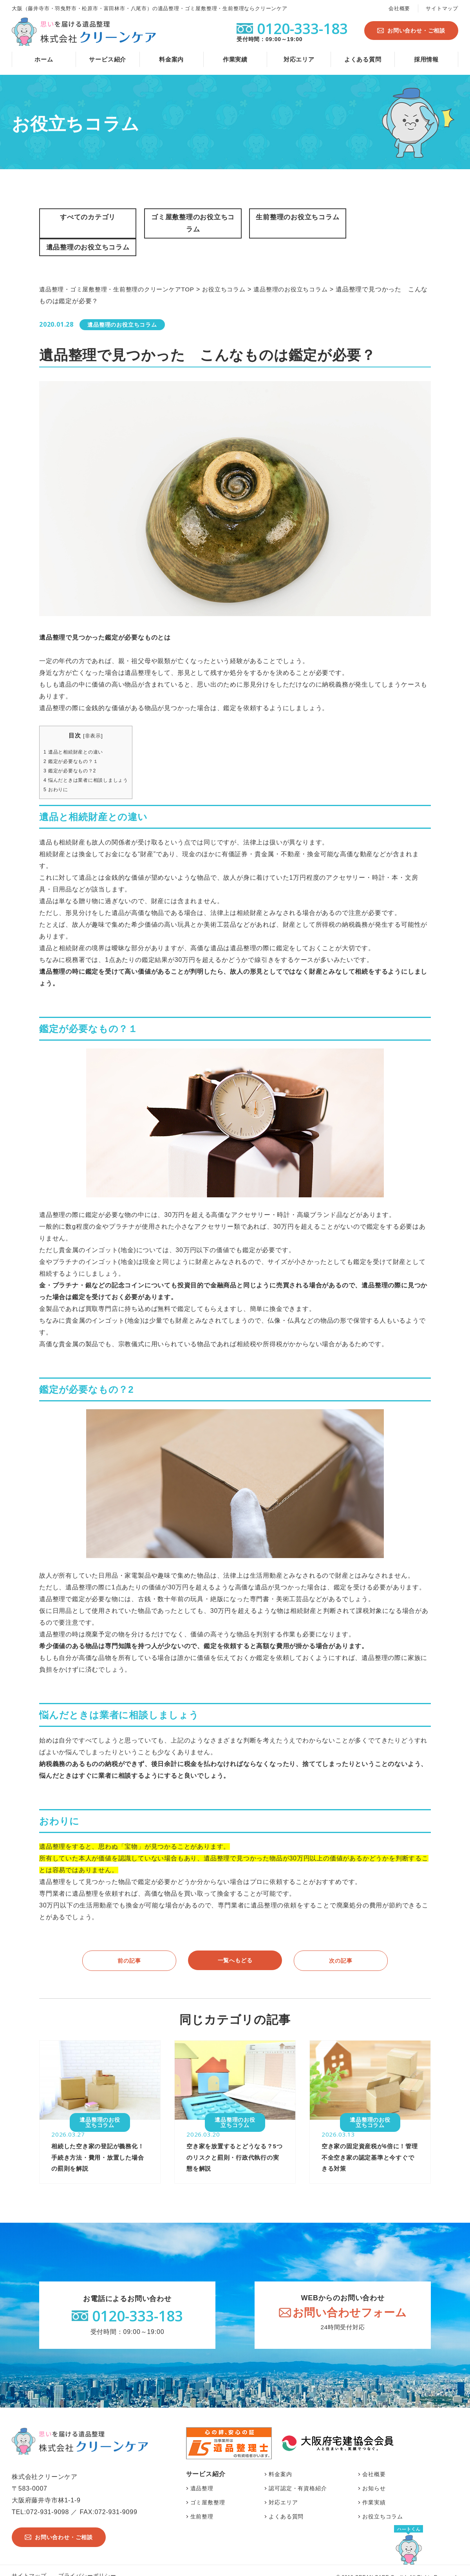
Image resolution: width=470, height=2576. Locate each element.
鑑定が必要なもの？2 (71, 754)
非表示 (96, 720)
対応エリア (299, 59)
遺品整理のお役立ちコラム (385, 224)
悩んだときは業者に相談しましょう (89, 764)
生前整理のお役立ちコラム (285, 224)
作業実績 (235, 59)
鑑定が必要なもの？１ (72, 745)
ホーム (43, 59)
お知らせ (373, 2475)
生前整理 (201, 2503)
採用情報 (426, 59)
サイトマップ (442, 8)
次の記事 (340, 1944)
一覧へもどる (235, 1944)
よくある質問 (362, 59)
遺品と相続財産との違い (75, 736)
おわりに (56, 774)
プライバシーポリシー (87, 2562)
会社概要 (399, 8)
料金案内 (171, 59)
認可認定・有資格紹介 (298, 2475)
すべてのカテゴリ (85, 217)
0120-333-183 (137, 2302)
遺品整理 (201, 2475)
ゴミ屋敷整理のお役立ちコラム (185, 224)
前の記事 (129, 1944)
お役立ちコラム (382, 2503)
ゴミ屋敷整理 (207, 2489)
